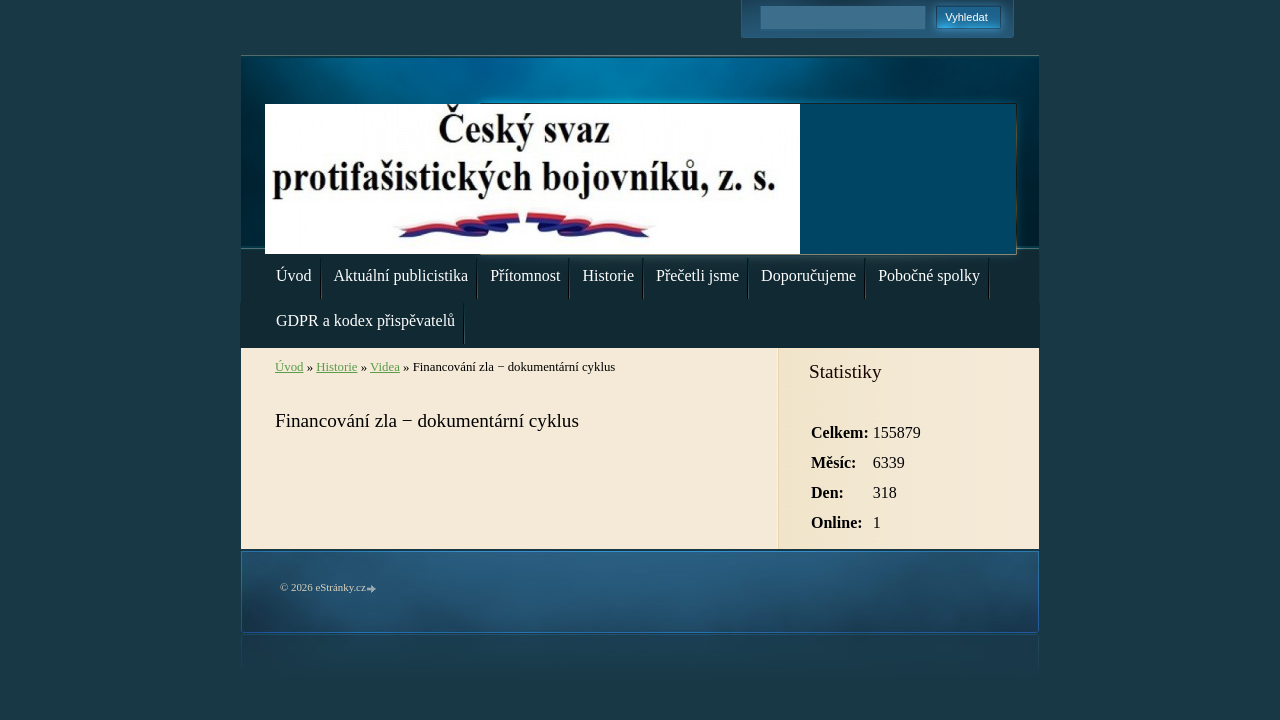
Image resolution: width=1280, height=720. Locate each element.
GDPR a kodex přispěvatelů (365, 320)
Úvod (294, 275)
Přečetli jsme (697, 275)
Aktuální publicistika (401, 275)
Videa (385, 367)
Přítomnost (525, 275)
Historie (608, 275)
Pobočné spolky (929, 275)
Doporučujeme (808, 275)
